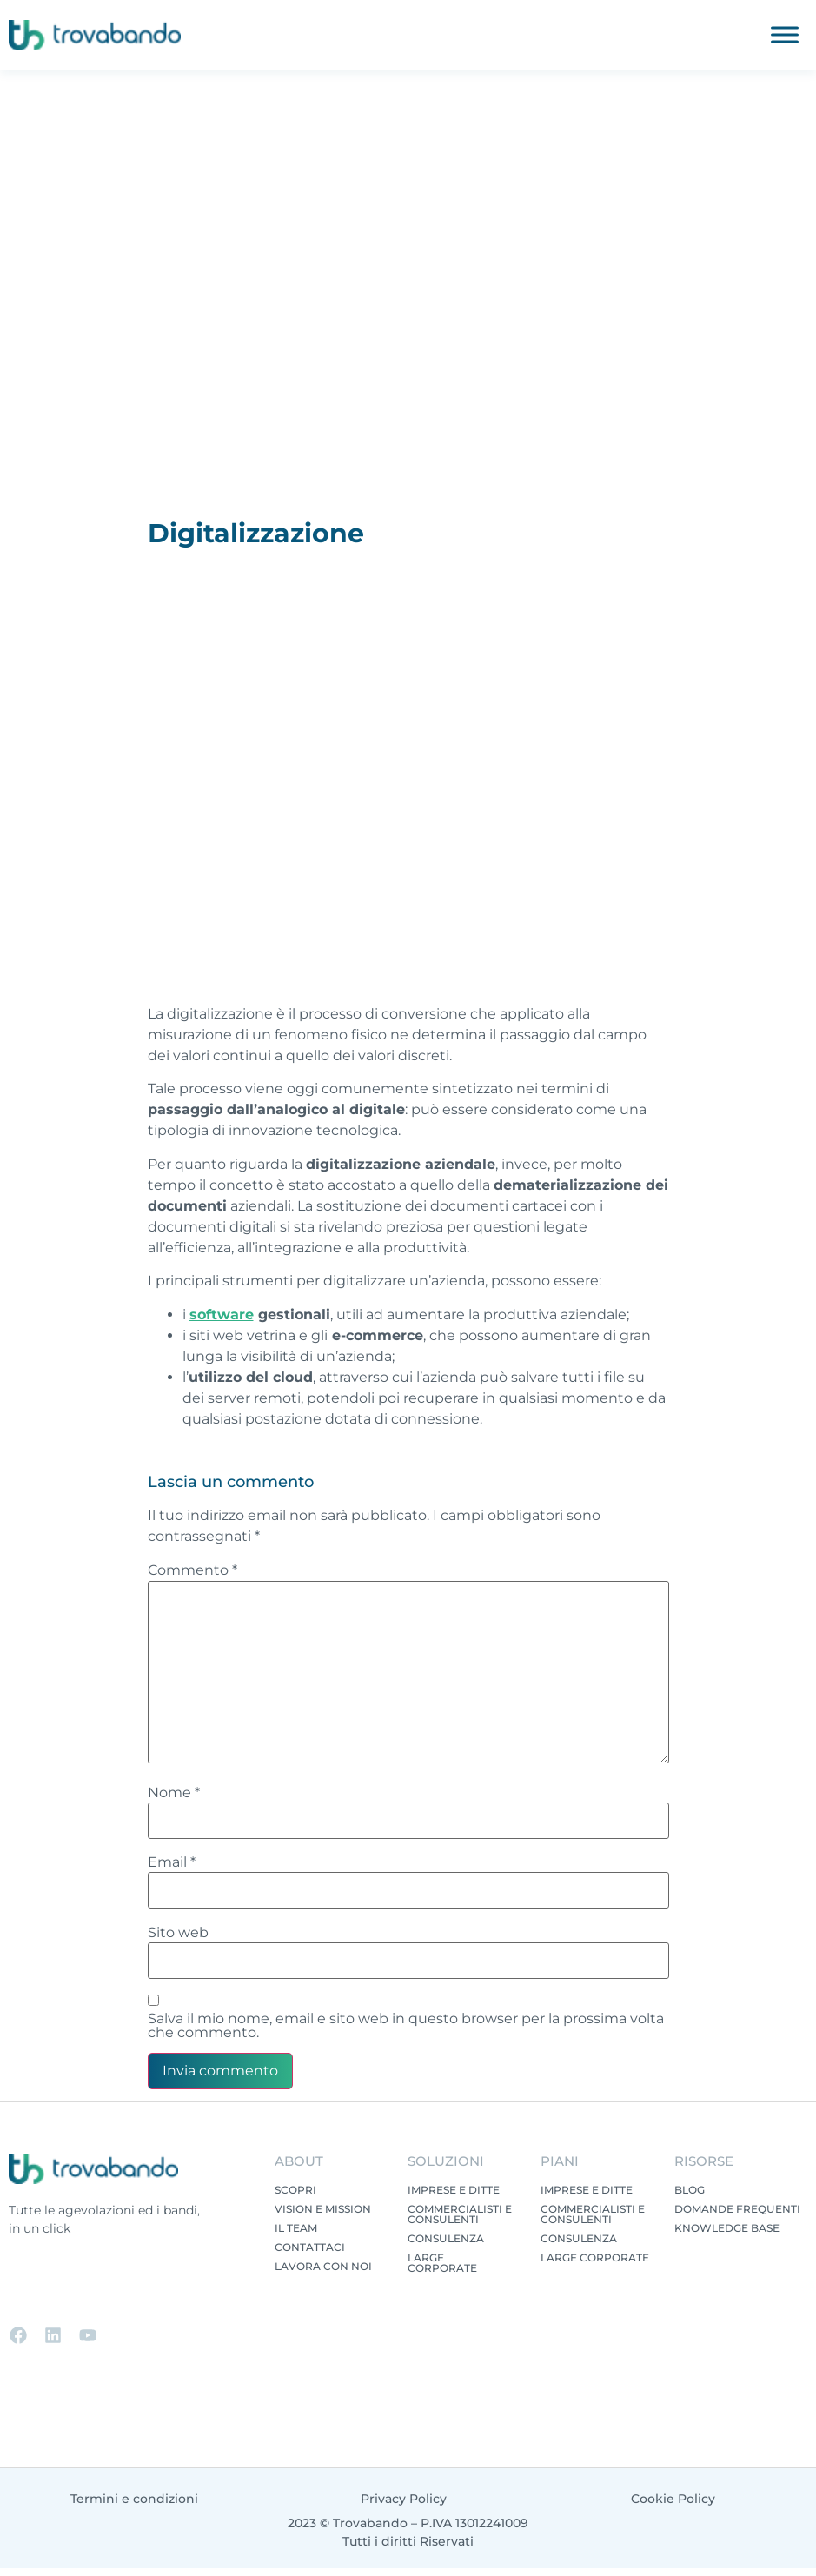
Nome (174, 1793)
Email (172, 1862)
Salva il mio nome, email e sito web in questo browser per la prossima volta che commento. (406, 2026)
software (221, 1314)
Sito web (178, 1933)
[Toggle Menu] (785, 34)
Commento (192, 1570)
